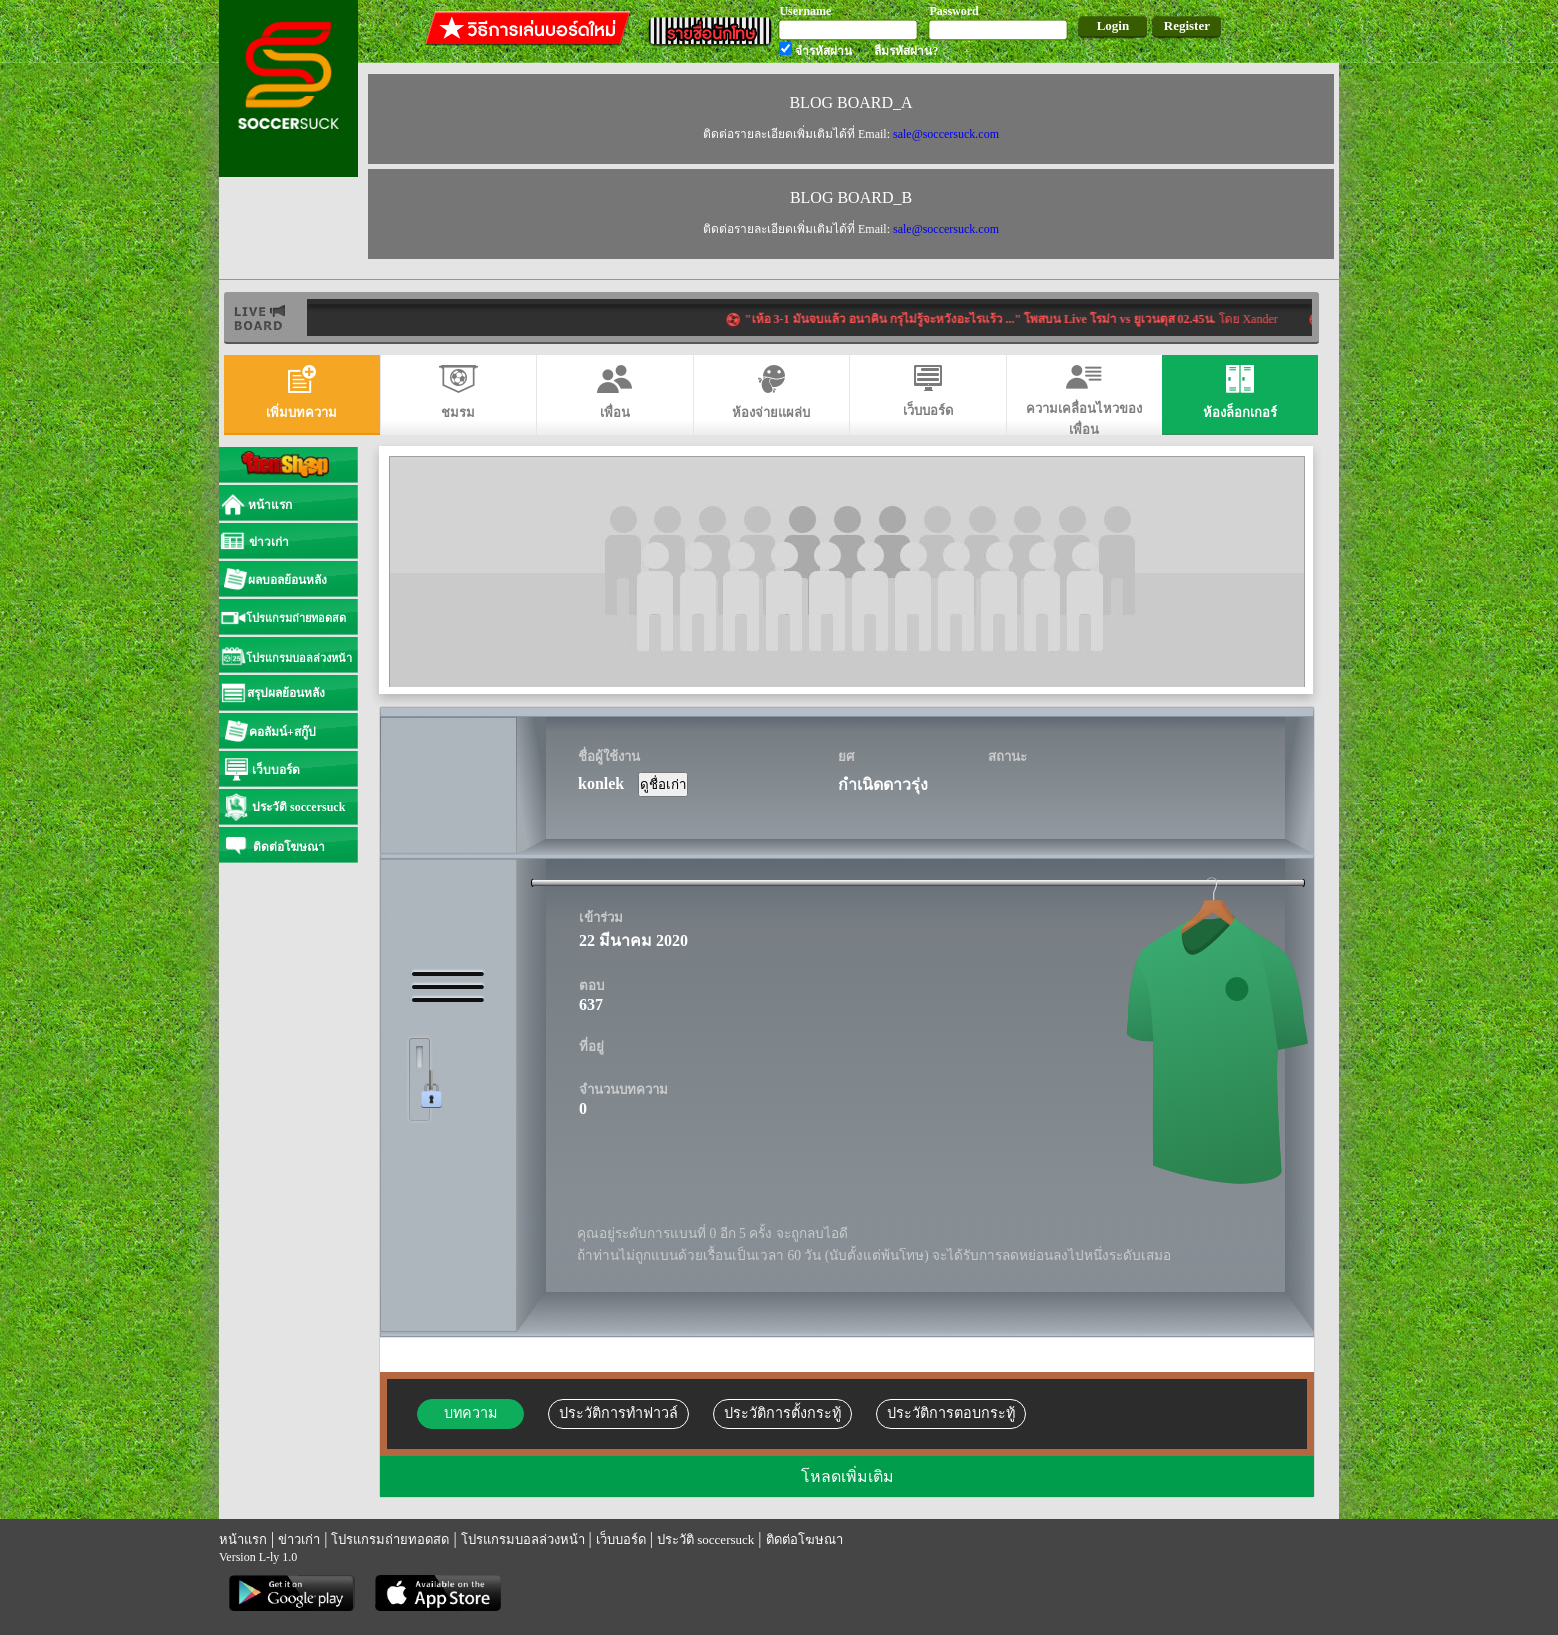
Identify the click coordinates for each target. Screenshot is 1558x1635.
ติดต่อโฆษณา (804, 1539)
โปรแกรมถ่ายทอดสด (390, 1539)
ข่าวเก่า (299, 1539)
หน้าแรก (243, 1539)
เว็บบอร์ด (621, 1539)
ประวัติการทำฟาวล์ (618, 1413)
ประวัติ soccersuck (705, 1539)
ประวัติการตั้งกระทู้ (782, 1413)
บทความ (470, 1413)
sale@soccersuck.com (946, 134)
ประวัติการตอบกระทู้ (951, 1413)
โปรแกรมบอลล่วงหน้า (523, 1539)
